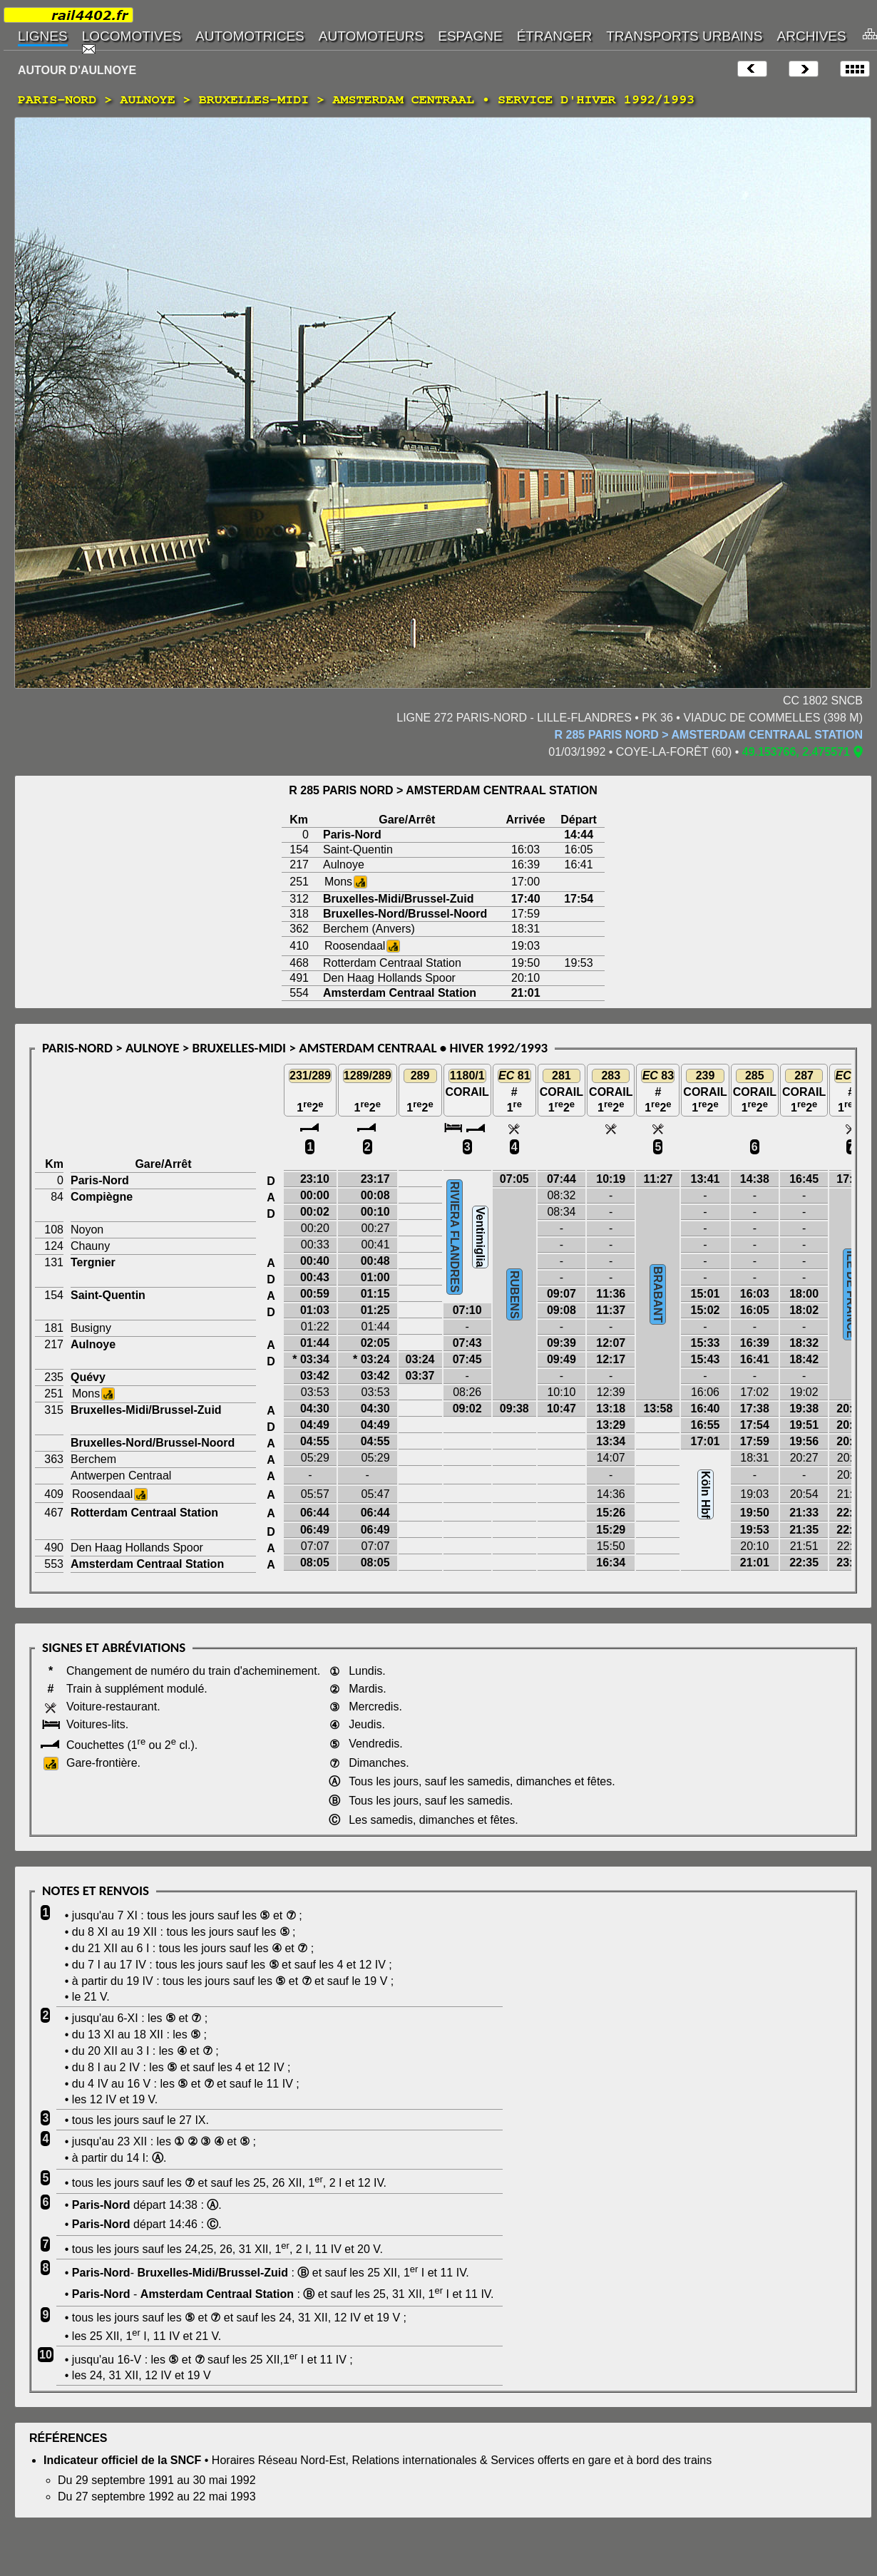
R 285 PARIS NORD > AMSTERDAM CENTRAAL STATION (709, 735)
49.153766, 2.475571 (796, 752)
